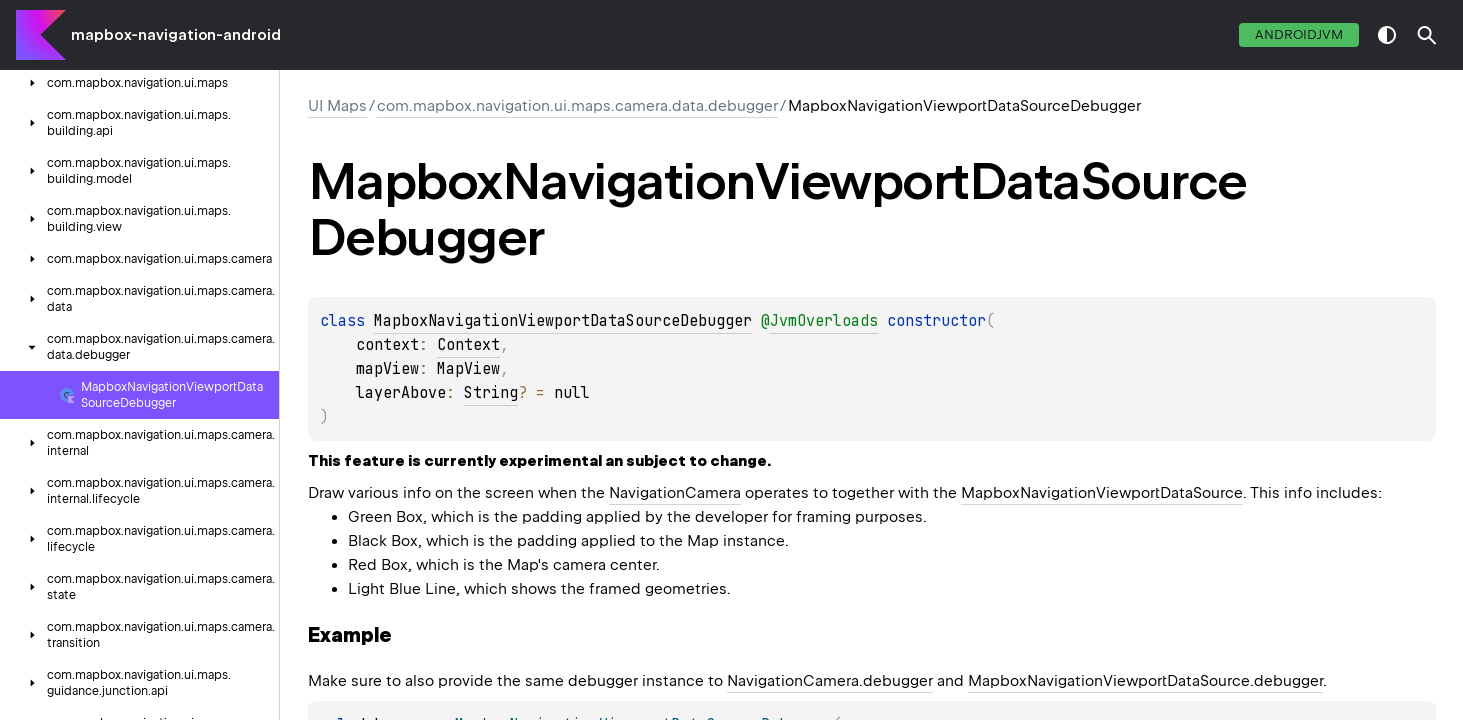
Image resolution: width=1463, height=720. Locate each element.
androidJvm (1299, 34)
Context (468, 345)
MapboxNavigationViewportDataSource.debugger (1145, 681)
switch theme (1387, 35)
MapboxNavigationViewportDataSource (1102, 493)
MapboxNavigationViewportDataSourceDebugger (563, 321)
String (491, 393)
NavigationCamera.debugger (830, 681)
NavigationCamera (675, 493)
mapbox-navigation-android (176, 35)
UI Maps (337, 106)
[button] (1427, 35)
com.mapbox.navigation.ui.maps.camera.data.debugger (577, 106)
